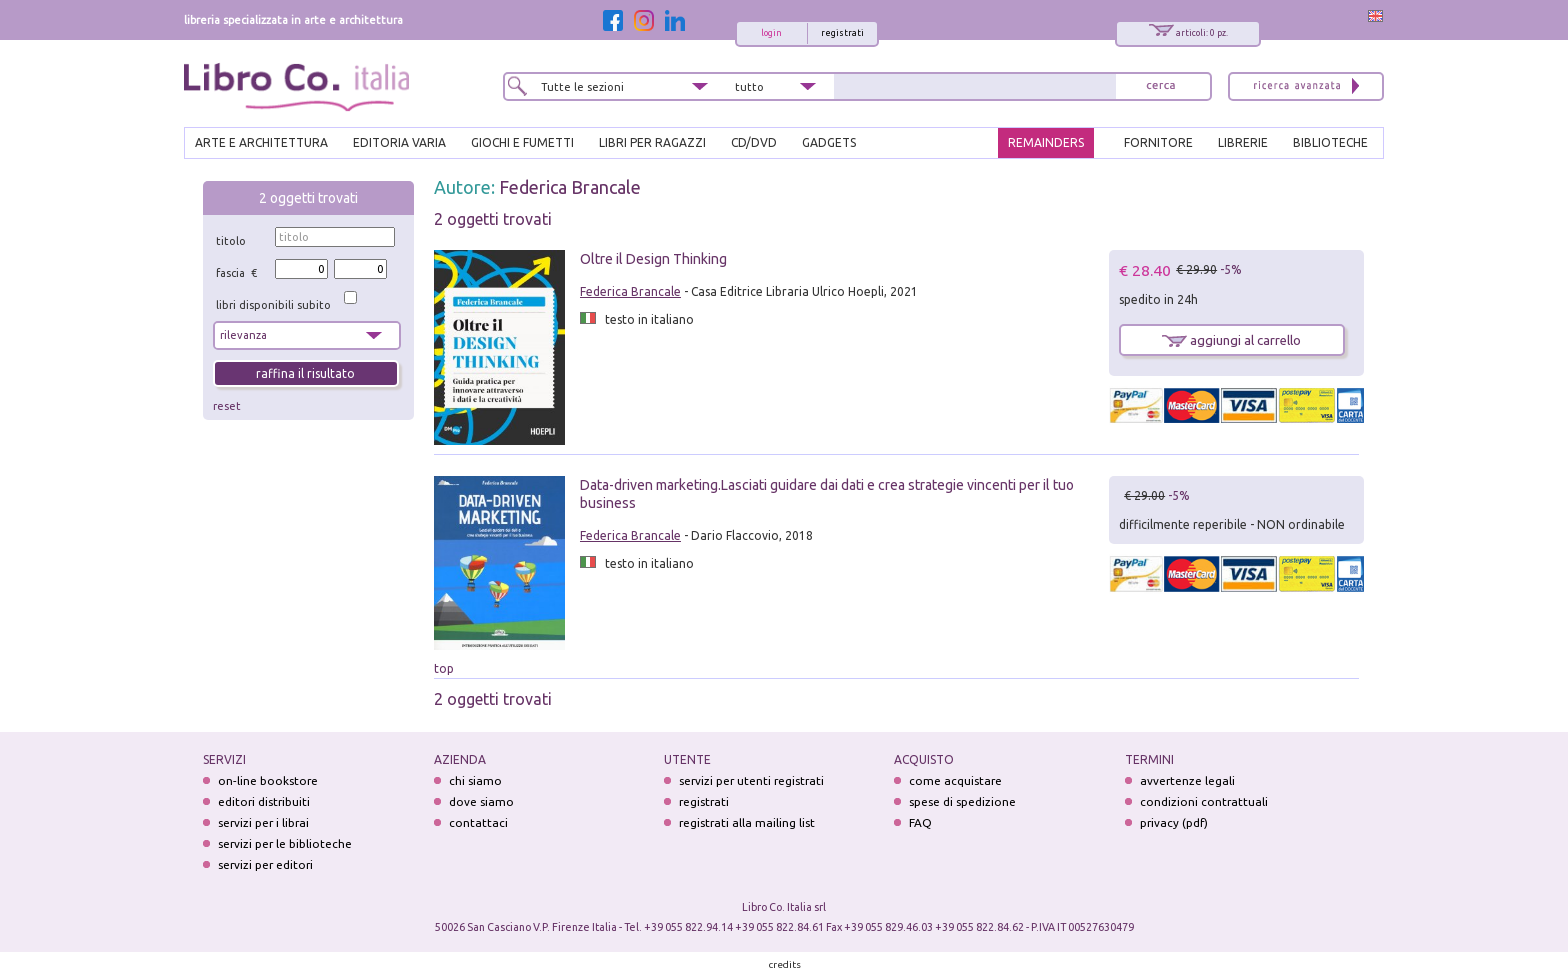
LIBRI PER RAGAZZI (652, 142)
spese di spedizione (962, 801)
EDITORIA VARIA (399, 142)
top (444, 668)
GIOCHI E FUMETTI (522, 142)
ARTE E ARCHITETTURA (261, 142)
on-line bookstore (268, 780)
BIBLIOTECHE (1330, 142)
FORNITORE (1158, 142)
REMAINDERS (1046, 142)
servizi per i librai (263, 822)
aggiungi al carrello (1231, 340)
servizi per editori (265, 864)
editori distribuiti (264, 801)
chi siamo (475, 780)
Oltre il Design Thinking (653, 259)
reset (227, 406)
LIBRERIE (1243, 142)
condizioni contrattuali (1204, 801)
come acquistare (955, 780)
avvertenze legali (1187, 780)
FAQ (920, 822)
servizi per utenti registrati (751, 780)
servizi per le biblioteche (285, 843)
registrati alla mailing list (747, 822)
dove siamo (481, 801)
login (771, 33)
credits (785, 964)
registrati (842, 33)
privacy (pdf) (1174, 822)
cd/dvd (754, 142)
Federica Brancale (570, 187)
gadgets (829, 142)
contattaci (478, 822)
